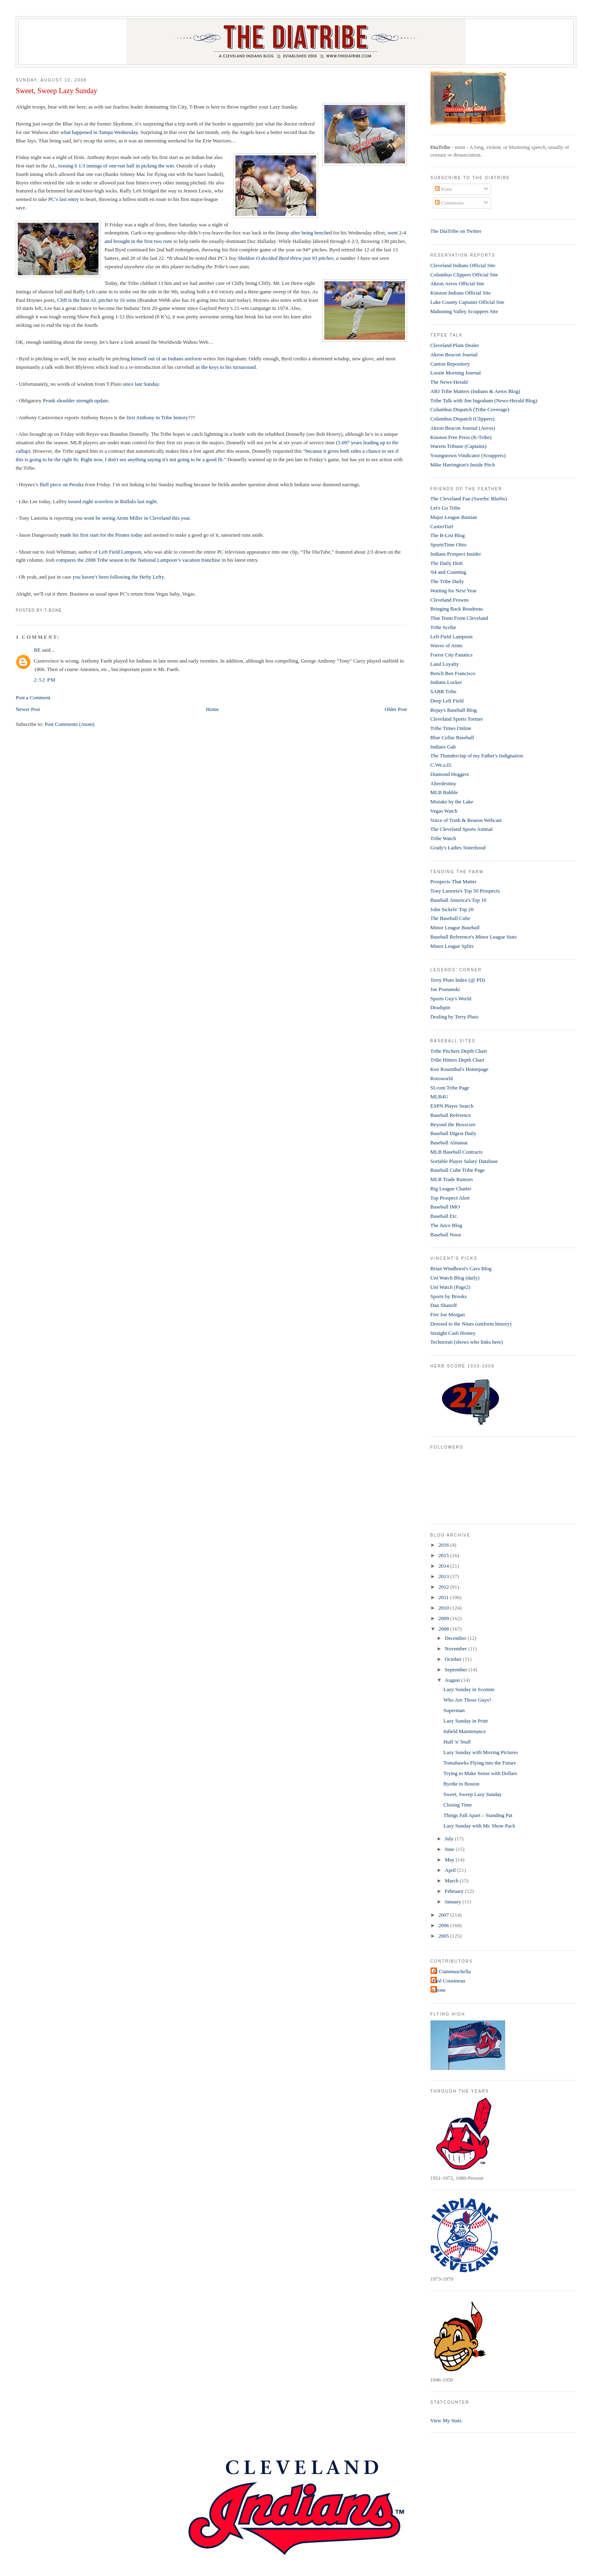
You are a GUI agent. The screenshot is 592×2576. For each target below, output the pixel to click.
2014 (444, 1566)
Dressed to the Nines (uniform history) (471, 1324)
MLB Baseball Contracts (456, 1152)
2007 (444, 1915)
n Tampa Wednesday (116, 132)
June (450, 1849)
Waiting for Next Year (453, 591)
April (451, 1870)
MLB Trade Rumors (451, 1179)
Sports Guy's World (450, 998)
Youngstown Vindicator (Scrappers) (468, 455)
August (453, 1680)
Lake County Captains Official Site (467, 302)
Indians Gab (443, 747)
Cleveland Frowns (449, 600)
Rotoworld (441, 1078)
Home (212, 709)
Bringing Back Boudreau (456, 609)
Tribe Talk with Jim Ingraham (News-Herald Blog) (483, 400)
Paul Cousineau (448, 1981)
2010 (444, 1608)
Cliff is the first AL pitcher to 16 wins (96, 300)
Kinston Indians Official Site (460, 293)
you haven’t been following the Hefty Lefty (118, 577)
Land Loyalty (444, 664)
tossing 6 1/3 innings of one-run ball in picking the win (116, 166)
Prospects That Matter (453, 881)
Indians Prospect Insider (455, 554)
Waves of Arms (446, 645)
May (450, 1860)
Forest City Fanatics (451, 655)
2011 (444, 1597)
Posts (443, 189)
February (455, 1891)
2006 (444, 1925)
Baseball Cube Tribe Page (457, 1170)
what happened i (78, 132)
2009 (444, 1618)
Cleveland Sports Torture (456, 719)
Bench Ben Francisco (452, 673)
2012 (444, 1587)
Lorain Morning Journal (455, 373)
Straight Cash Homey (453, 1333)
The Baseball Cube (450, 918)
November (456, 1649)
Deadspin (440, 1007)
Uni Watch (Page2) (450, 1287)
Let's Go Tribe (445, 508)
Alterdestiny (443, 783)
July (450, 1839)
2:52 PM (45, 680)
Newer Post (28, 709)
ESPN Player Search (452, 1106)
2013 (444, 1576)
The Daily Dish (446, 563)
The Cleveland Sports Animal (461, 829)
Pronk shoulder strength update (75, 400)
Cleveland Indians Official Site (462, 265)
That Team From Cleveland (459, 618)
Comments (449, 203)
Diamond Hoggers (449, 774)
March (452, 1881)
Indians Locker (446, 682)
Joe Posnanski (445, 989)
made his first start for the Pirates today (101, 535)
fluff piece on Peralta (62, 484)
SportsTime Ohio (448, 545)
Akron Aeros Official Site (457, 283)
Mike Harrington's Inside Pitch (462, 465)
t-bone (439, 1990)
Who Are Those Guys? (467, 1700)
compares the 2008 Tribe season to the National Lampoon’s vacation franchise (138, 560)
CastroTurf (441, 526)
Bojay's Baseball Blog (453, 710)
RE (37, 650)
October (454, 1659)
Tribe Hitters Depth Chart (457, 1060)
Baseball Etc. (444, 1216)
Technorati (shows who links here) (466, 1342)
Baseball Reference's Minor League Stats (473, 937)
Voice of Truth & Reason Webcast (466, 820)
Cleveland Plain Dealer (454, 345)
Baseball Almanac (449, 1143)
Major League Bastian (453, 517)
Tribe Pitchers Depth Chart (458, 1051)
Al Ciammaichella (451, 1971)
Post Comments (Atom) (69, 724)
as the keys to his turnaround (225, 367)
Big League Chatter (451, 1189)
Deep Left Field (447, 701)
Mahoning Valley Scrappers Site (464, 311)
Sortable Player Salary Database (464, 1161)
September (456, 1669)
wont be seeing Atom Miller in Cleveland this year (136, 518)
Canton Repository (450, 364)
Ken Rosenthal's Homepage (459, 1069)
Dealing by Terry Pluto (454, 1017)
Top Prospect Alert (450, 1198)
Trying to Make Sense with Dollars (480, 1773)
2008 (444, 1629)
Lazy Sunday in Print (465, 1721)
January (453, 1902)
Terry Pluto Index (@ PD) (457, 980)
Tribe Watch (443, 838)
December (456, 1638)
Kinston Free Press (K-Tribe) (461, 437)
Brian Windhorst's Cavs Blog (460, 1268)
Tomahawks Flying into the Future (479, 1763)
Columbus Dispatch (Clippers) (462, 419)
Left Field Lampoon (120, 552)
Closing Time (457, 1805)
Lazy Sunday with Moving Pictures (480, 1752)
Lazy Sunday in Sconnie (469, 1689)
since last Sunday (141, 384)
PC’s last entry (63, 199)
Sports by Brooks (448, 1296)
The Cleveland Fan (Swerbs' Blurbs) (468, 499)
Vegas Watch (444, 811)
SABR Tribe (443, 691)
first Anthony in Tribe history (157, 417)
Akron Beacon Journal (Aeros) (462, 428)
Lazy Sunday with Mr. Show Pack (479, 1826)
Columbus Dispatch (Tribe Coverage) (470, 409)
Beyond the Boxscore (453, 1124)
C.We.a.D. (441, 765)
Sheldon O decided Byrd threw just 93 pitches (286, 258)
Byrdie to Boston (461, 1784)
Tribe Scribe (443, 627)
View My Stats (446, 2420)
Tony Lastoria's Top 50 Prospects (465, 891)
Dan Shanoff (443, 1305)
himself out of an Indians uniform (166, 358)
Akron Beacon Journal (454, 354)
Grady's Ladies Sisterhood (458, 848)
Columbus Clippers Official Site (464, 275)
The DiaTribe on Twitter (456, 231)
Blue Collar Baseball (452, 737)
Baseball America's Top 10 (458, 900)
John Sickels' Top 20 (452, 909)
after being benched (311, 233)
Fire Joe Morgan (447, 1314)
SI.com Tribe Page (449, 1088)
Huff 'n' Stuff (457, 1742)
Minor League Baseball (455, 927)
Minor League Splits (452, 946)
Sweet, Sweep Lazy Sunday (56, 91)
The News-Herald (449, 382)
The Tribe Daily (447, 581)
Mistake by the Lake (452, 802)
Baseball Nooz (445, 1235)
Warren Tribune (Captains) (458, 446)
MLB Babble (444, 792)
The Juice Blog (446, 1225)
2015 (444, 1555)
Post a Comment (33, 697)
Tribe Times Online (450, 728)
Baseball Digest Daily (453, 1133)
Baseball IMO (445, 1207)
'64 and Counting (448, 572)
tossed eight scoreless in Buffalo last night (112, 501)
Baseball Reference (450, 1115)
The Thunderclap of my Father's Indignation (476, 756)
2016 (444, 1545)
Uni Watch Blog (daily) (455, 1278)
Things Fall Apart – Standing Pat (477, 1815)
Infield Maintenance (464, 1731)
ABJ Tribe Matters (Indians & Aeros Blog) (475, 391)
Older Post (395, 709)
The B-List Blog (447, 535)
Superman (454, 1710)
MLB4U (439, 1097)
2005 (444, 1936)
